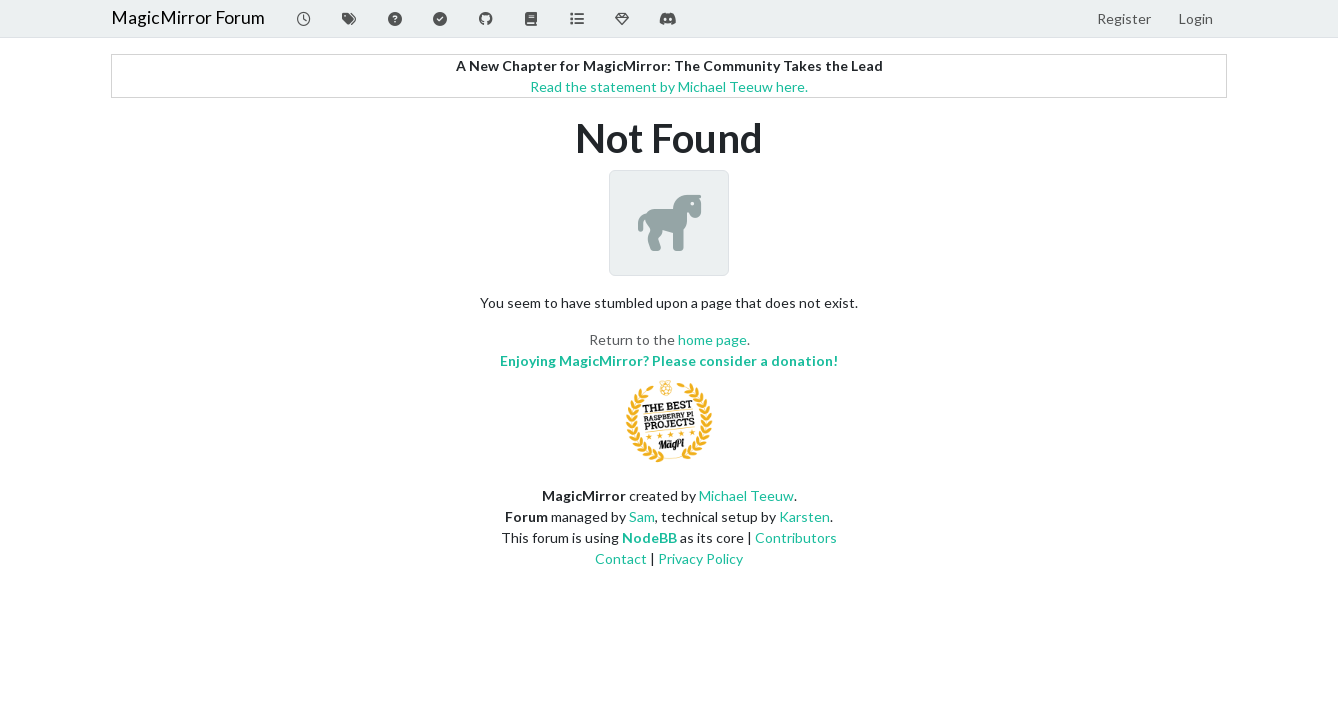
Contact (621, 558)
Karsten (804, 516)
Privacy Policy (700, 558)
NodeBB (649, 537)
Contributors (796, 537)
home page (712, 339)
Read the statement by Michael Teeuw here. (669, 86)
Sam (642, 516)
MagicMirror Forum (188, 17)
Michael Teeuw (746, 495)
